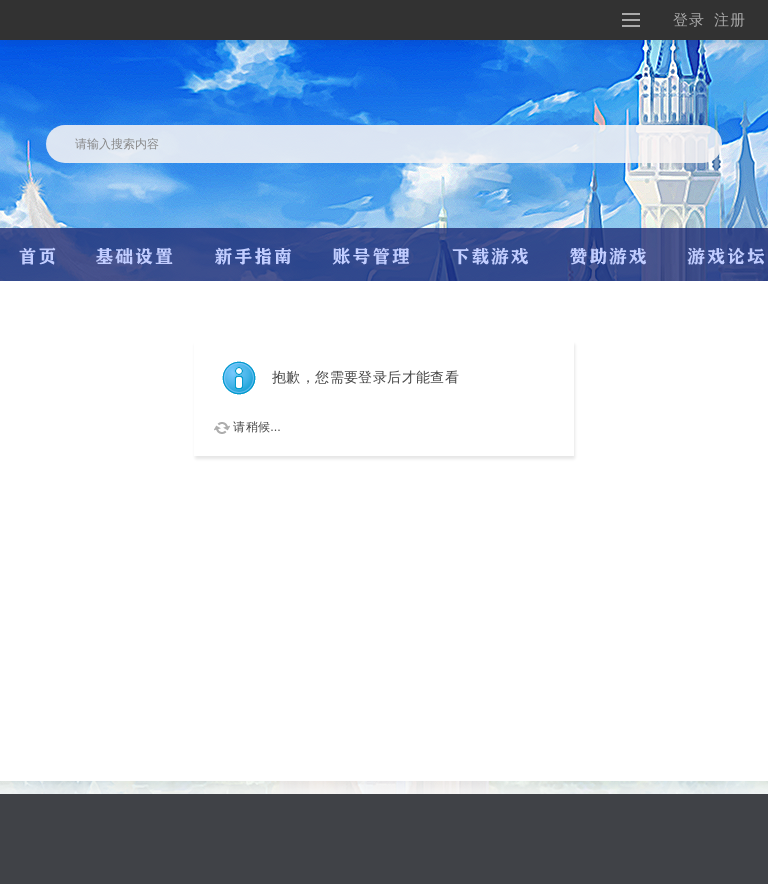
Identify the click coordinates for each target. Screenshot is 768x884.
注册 (729, 19)
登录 (688, 19)
